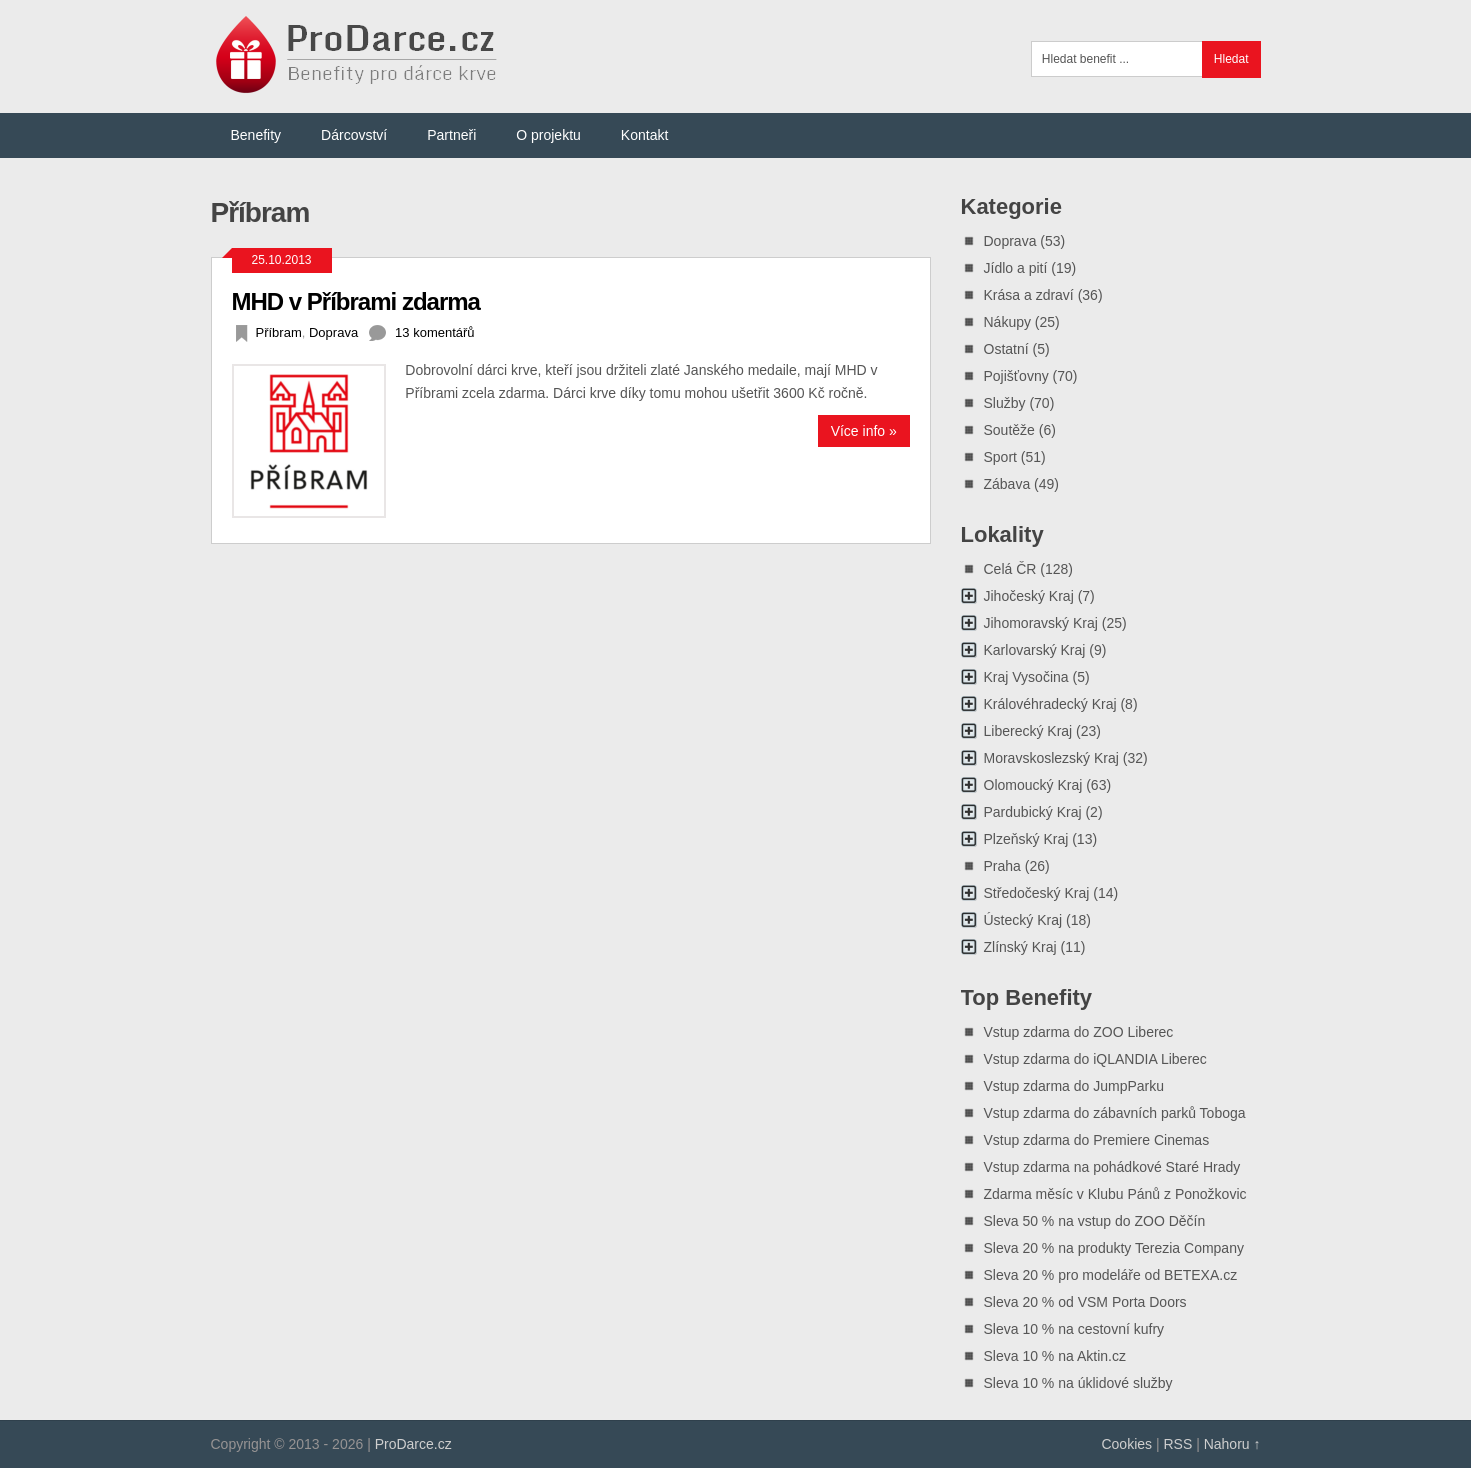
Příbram (279, 332)
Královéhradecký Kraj (1050, 704)
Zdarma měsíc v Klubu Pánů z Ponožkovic (1115, 1194)
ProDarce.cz (413, 1444)
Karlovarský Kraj (1035, 650)
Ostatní (1006, 349)
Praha (1002, 866)
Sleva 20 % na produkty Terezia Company (1114, 1248)
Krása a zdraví (1029, 295)
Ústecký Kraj (1023, 920)
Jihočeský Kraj (1029, 596)
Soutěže (1009, 430)
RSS (1177, 1444)
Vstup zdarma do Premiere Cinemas (1097, 1140)
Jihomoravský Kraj (1041, 623)
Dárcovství (354, 135)
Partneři (451, 135)
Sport (1000, 457)
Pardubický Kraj (1033, 812)
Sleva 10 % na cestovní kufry (1074, 1329)
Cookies (1126, 1444)
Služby (1005, 403)
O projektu (548, 135)
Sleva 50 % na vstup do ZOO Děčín (1095, 1221)
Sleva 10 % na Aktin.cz (1055, 1356)
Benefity (256, 135)
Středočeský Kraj (1037, 893)
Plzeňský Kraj (1026, 839)
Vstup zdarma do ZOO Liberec (1079, 1032)
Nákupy (1007, 322)
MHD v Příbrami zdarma (356, 301)
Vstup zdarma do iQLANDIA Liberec (1095, 1059)
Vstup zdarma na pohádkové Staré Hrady (1112, 1167)
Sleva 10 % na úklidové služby (1078, 1383)
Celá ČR (1010, 569)
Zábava (1007, 484)
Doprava (333, 332)
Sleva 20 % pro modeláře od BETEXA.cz (1111, 1275)
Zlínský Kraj (1020, 947)
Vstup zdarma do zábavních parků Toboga (1115, 1113)
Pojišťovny (1016, 376)
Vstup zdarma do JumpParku (1074, 1086)
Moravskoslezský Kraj (1051, 758)
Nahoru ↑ (1232, 1444)
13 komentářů (435, 332)
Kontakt (644, 135)
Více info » (864, 431)
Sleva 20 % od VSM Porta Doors (1085, 1302)
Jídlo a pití (1016, 268)
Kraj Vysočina (1026, 677)
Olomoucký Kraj (1033, 785)
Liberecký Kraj (1028, 731)
